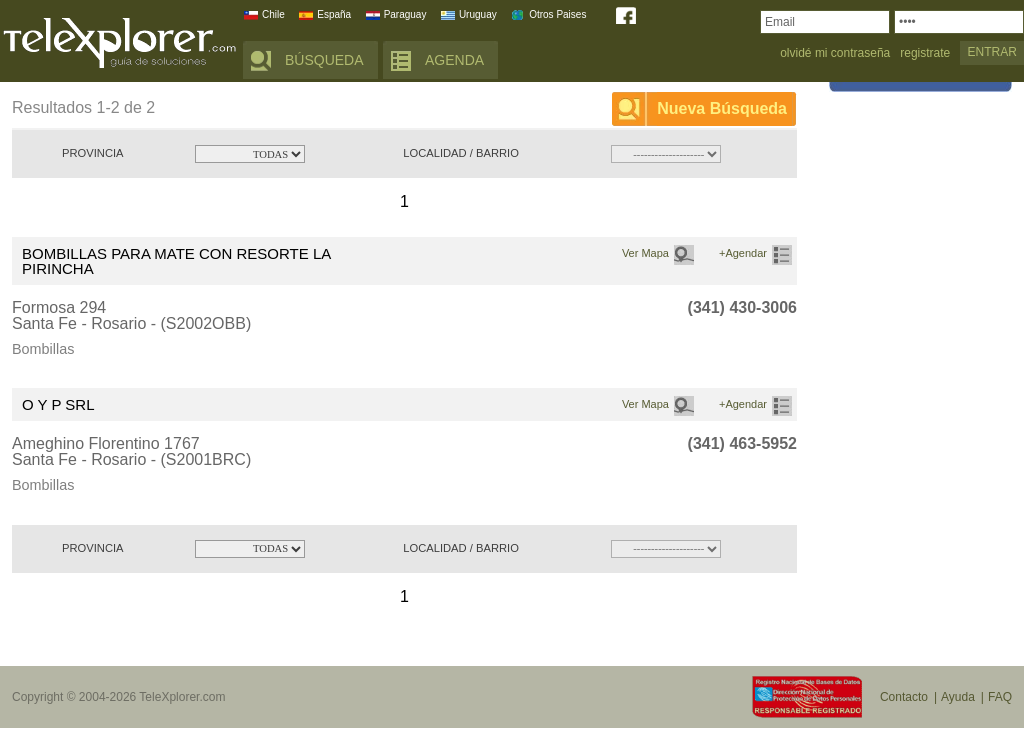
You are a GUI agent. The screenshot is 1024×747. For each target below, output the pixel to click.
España (334, 14)
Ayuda (958, 697)
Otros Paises (557, 14)
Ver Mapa (645, 253)
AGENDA (454, 60)
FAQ (1000, 697)
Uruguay (478, 14)
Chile (273, 14)
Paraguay (405, 14)
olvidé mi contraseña (835, 53)
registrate (925, 53)
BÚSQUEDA (324, 60)
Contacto (904, 697)
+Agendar (743, 253)
